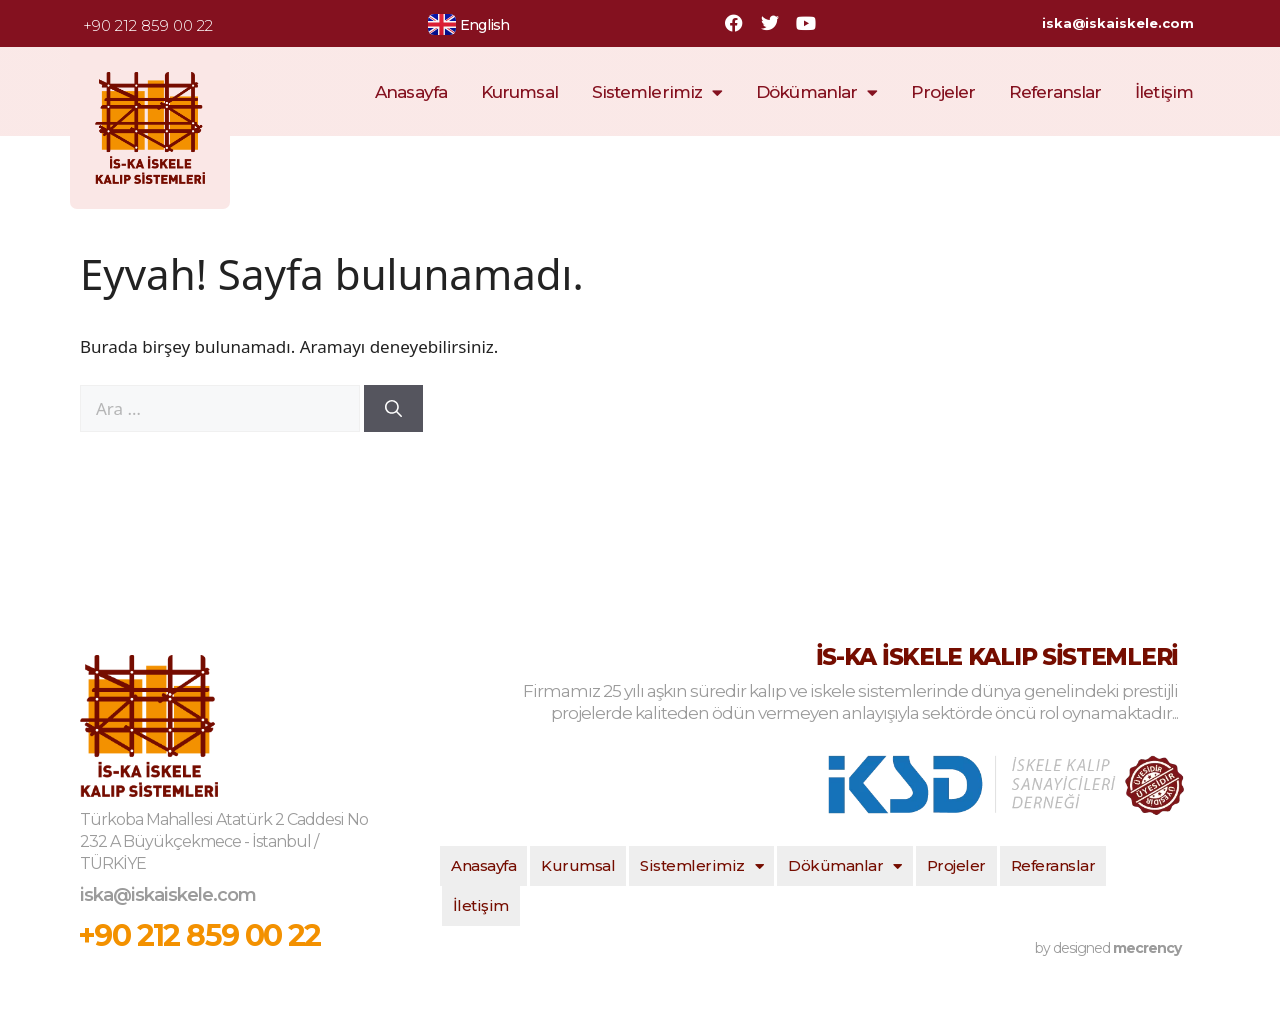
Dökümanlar (816, 92)
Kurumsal (519, 92)
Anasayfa (411, 92)
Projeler (943, 92)
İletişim (1164, 92)
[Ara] (393, 409)
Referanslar (1055, 92)
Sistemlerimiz (657, 92)
